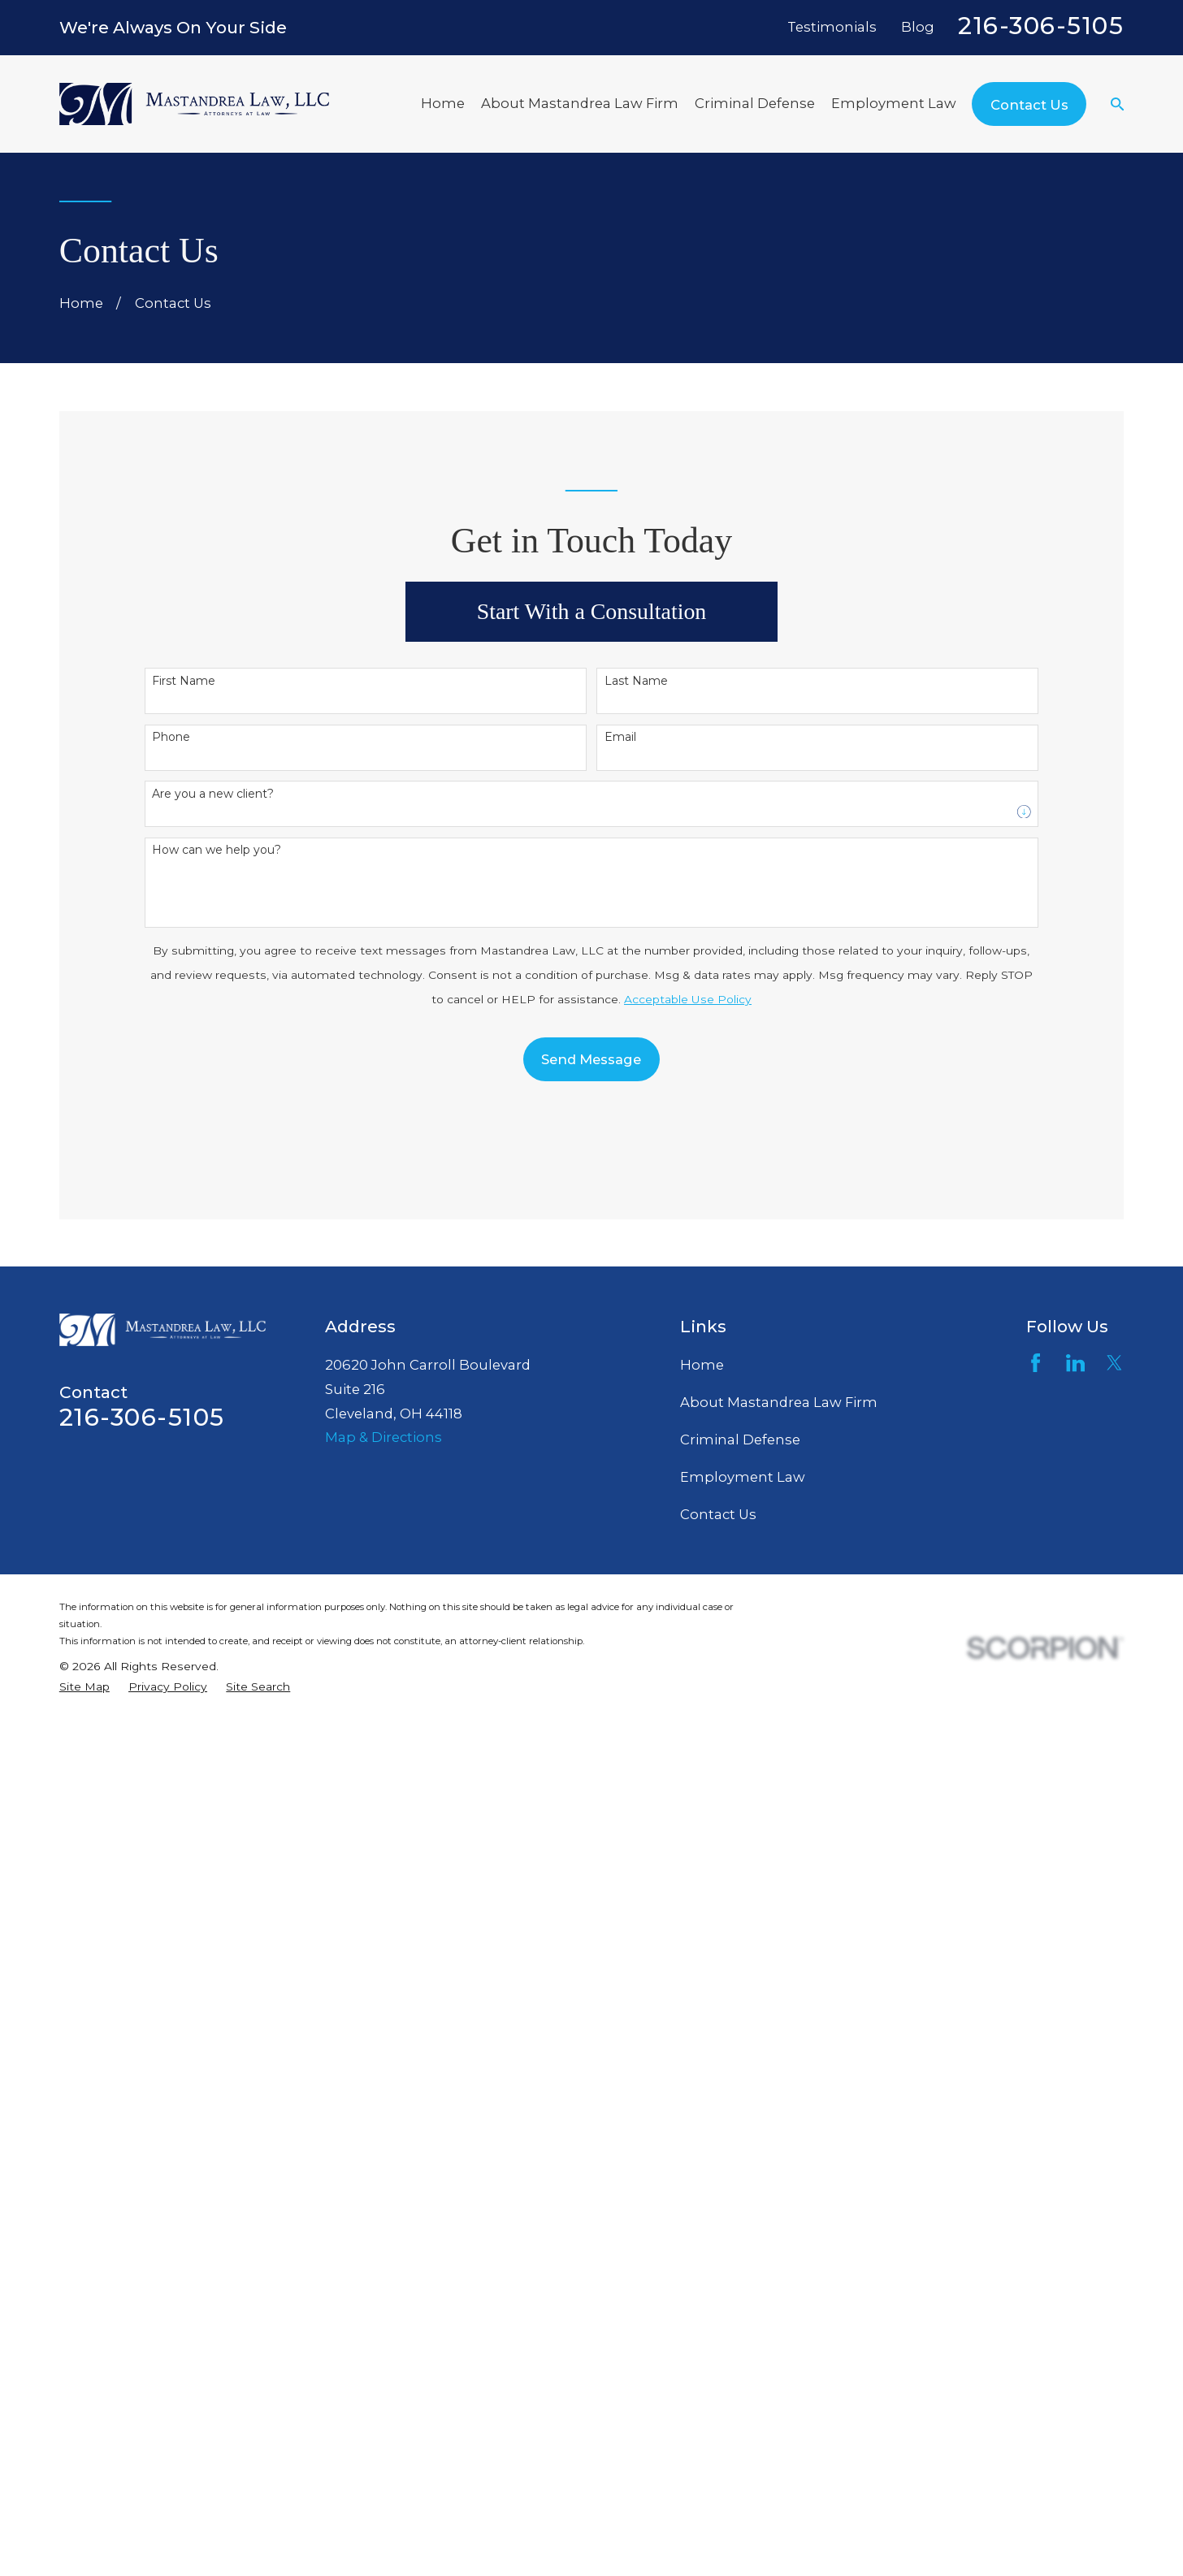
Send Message (591, 1059)
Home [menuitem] (443, 103)
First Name (183, 681)
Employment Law (742, 1477)
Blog (917, 27)
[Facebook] (1035, 1362)
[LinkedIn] (1075, 1362)
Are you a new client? (213, 794)
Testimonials (832, 27)
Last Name (636, 681)
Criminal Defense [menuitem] (755, 103)
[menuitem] (84, 1687)
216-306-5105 (1041, 25)
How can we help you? (216, 850)
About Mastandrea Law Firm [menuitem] (579, 103)
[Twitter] (1114, 1362)
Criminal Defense (740, 1439)
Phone (171, 737)
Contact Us (718, 1514)
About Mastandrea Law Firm (779, 1402)
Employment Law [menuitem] (893, 103)
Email (620, 737)
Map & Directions (383, 1437)
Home (702, 1365)
